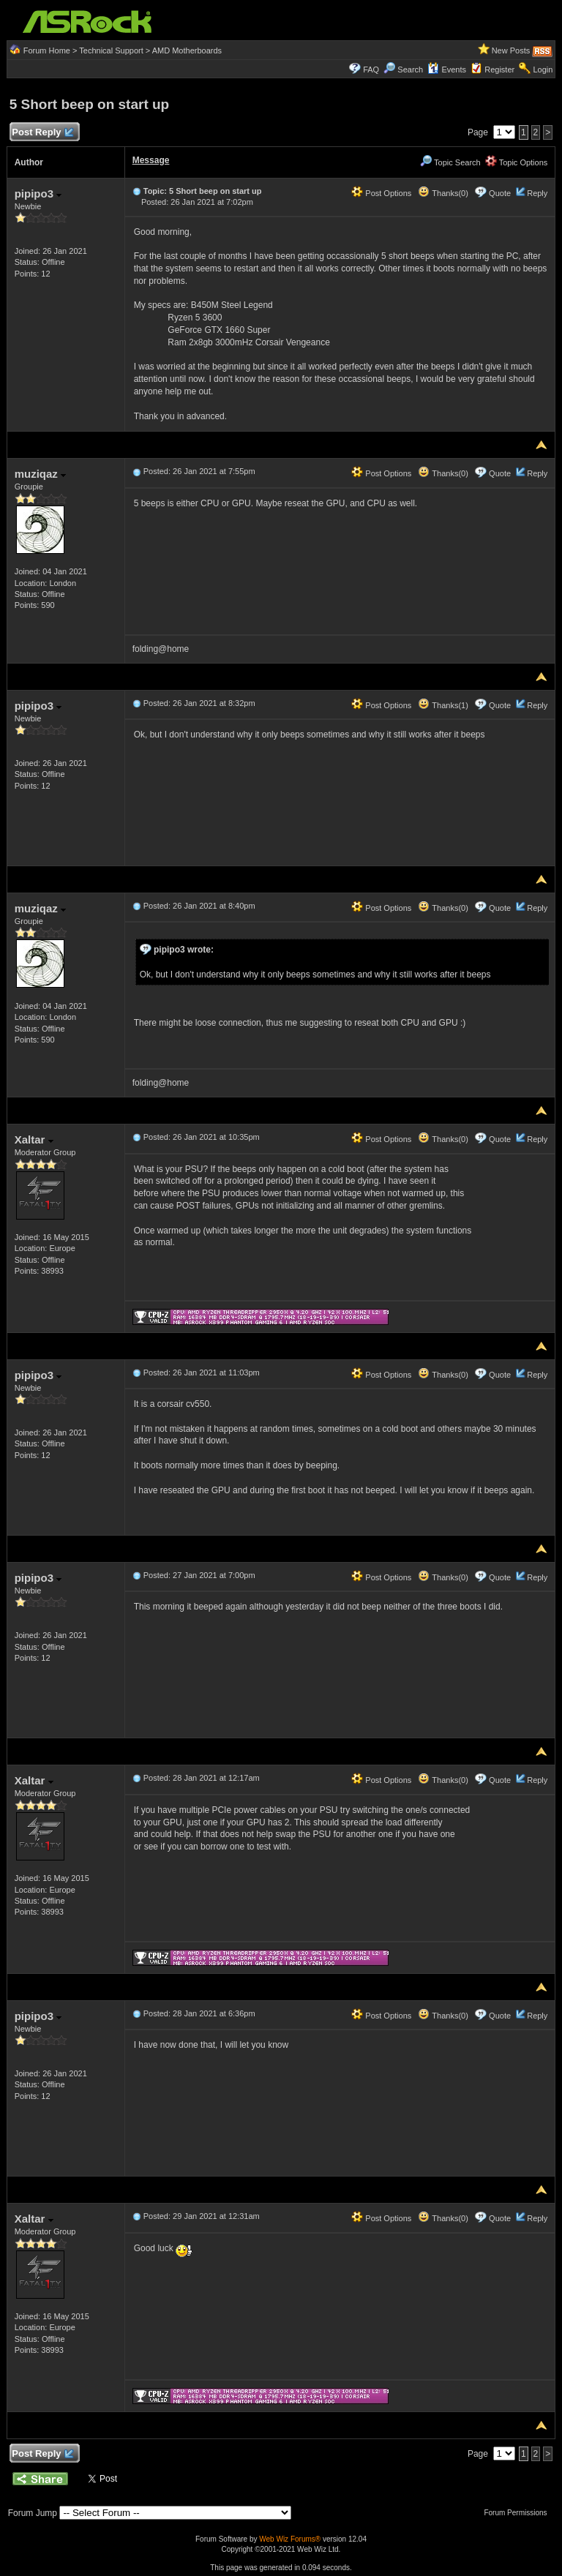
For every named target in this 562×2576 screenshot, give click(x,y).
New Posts (511, 50)
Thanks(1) (443, 705)
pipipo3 (38, 193)
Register (499, 69)
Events (446, 69)
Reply (537, 193)
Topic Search (450, 162)
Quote (500, 193)
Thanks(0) (443, 193)
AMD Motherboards (187, 50)
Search (410, 69)
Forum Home (46, 50)
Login (542, 69)
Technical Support (111, 50)
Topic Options (516, 162)
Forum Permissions (519, 2513)
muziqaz (40, 473)
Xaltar (34, 1139)
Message (151, 160)
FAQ (371, 69)
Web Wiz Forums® (290, 2539)
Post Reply (42, 133)
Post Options (381, 193)
